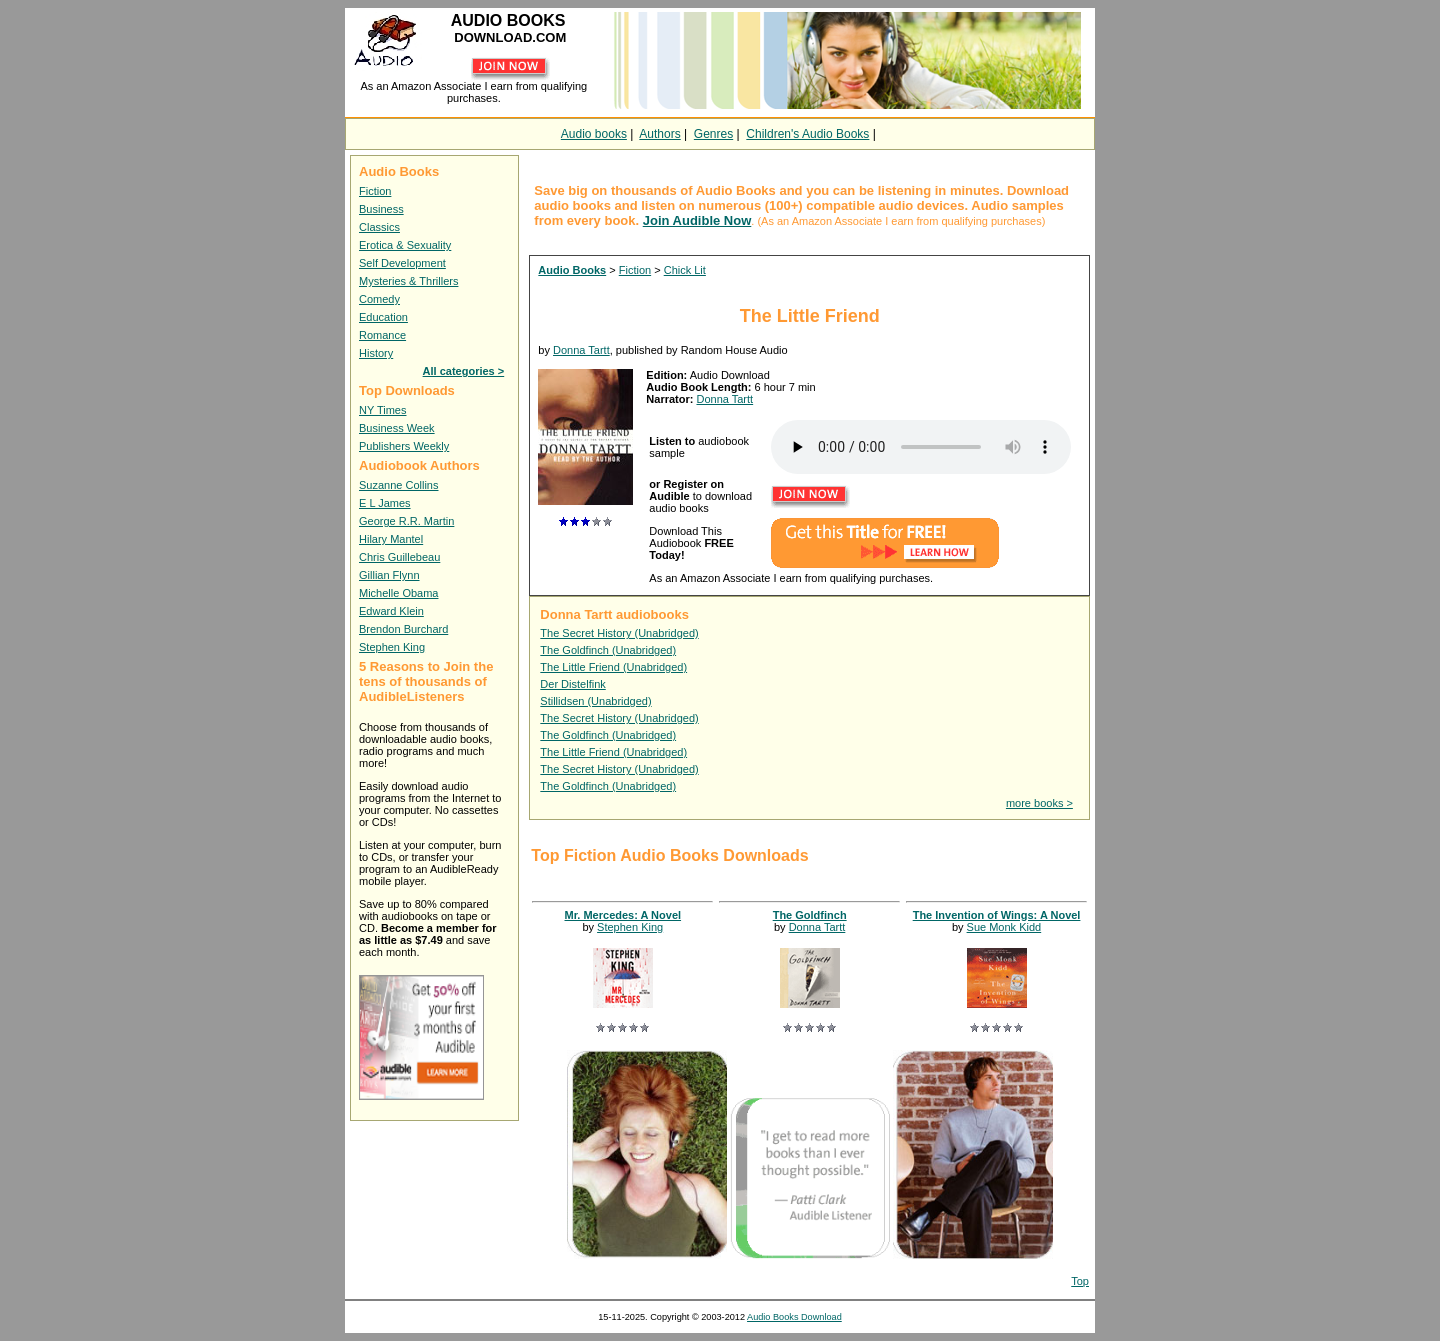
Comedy (379, 299)
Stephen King (392, 647)
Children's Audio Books (807, 134)
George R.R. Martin (406, 521)
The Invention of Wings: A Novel (997, 915)
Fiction (375, 191)
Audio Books (572, 270)
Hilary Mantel (391, 539)
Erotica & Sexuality (405, 245)
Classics (379, 227)
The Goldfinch (810, 915)
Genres (713, 134)
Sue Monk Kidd (1004, 927)
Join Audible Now (697, 220)
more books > (1039, 803)
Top (1080, 1281)
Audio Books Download (794, 1317)
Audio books (594, 134)
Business (381, 209)
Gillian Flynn (389, 575)
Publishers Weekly (404, 446)
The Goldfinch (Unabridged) (608, 650)
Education (383, 317)
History (376, 353)
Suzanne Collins (399, 485)
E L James (385, 503)
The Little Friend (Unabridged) (613, 667)
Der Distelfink (572, 684)
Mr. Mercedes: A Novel (623, 915)
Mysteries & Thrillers (408, 281)
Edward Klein (391, 611)
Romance (382, 335)
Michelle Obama (398, 593)
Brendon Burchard (403, 629)
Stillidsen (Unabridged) (595, 701)
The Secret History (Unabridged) (619, 633)
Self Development (402, 263)
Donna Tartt (581, 350)
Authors (659, 134)
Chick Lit (685, 270)
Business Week (397, 428)
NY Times (382, 410)
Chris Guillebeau (399, 557)
